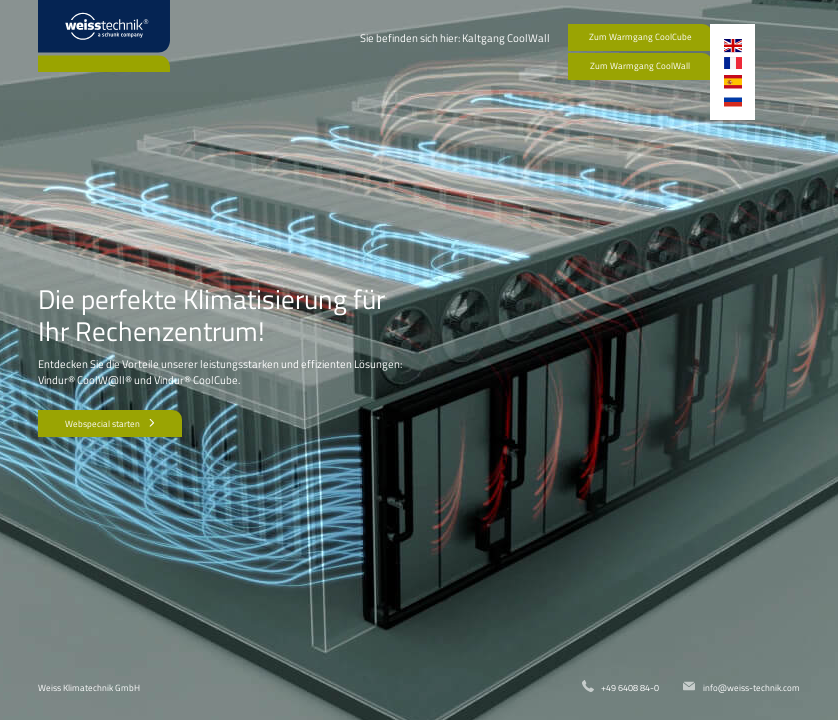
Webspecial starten (110, 423)
